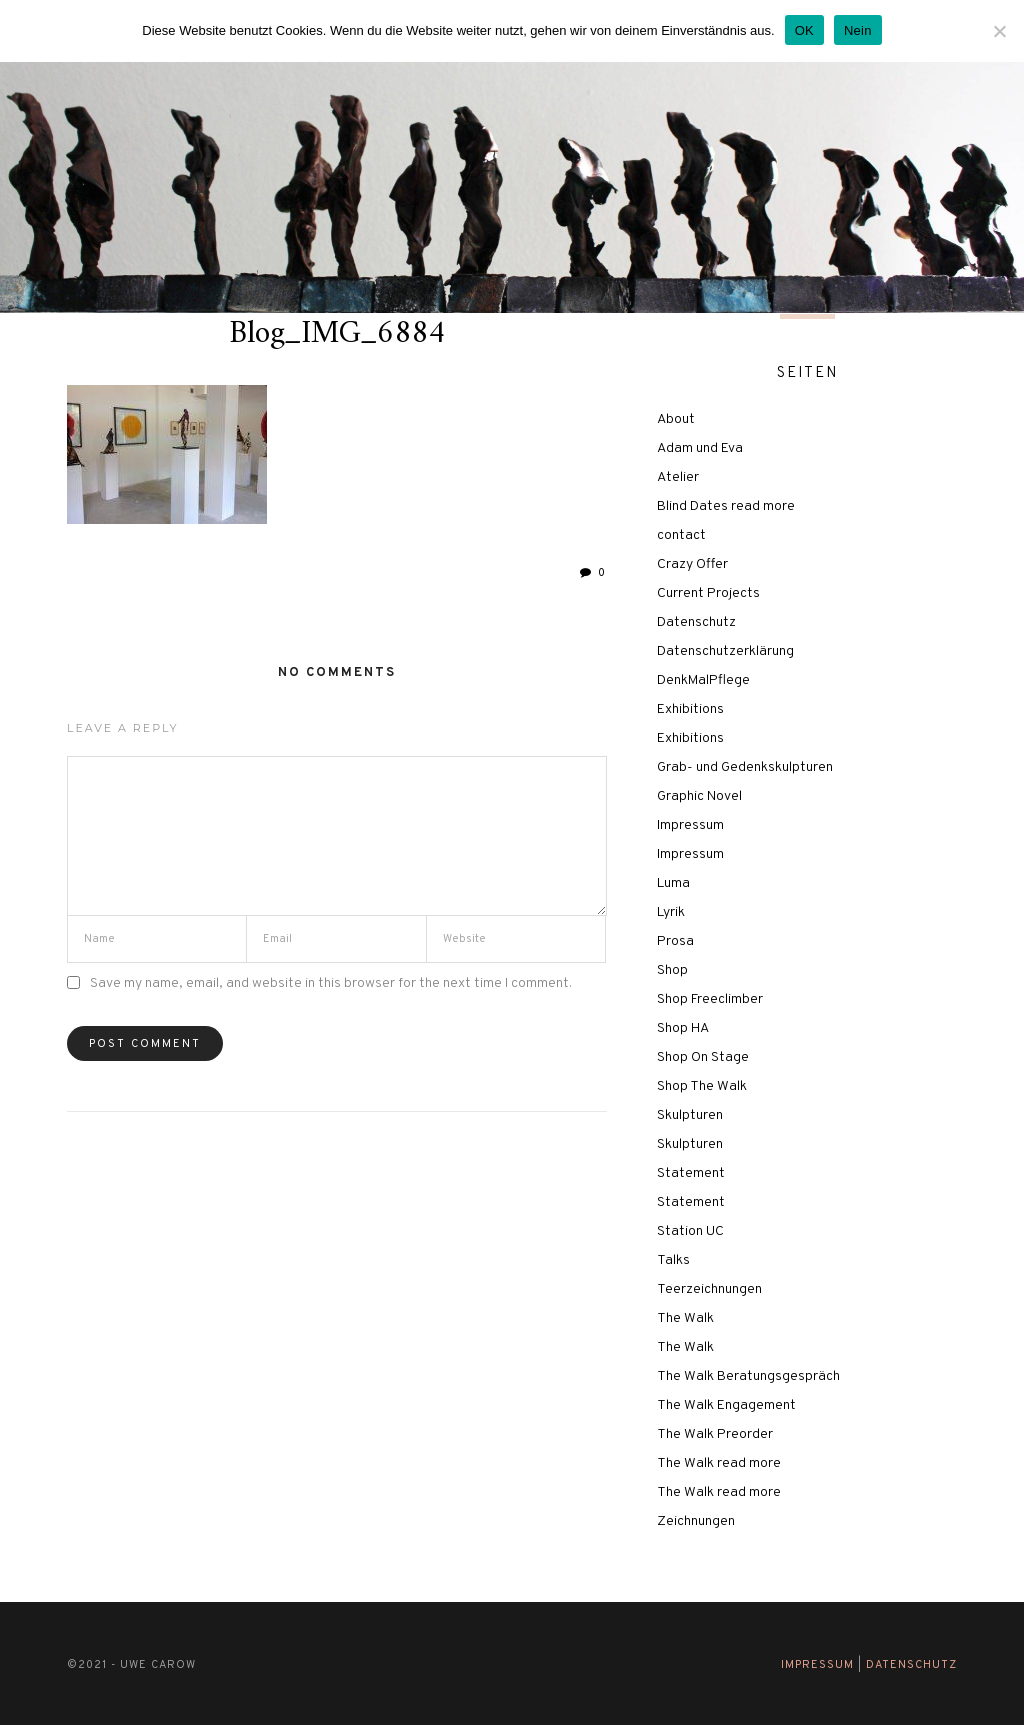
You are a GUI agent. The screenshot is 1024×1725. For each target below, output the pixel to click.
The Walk (685, 1318)
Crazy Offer (692, 564)
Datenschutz (696, 622)
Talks (673, 1260)
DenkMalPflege (703, 680)
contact (681, 535)
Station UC (690, 1231)
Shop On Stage (703, 1057)
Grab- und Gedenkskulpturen (745, 767)
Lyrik (671, 912)
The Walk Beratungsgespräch (748, 1376)
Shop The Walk (702, 1086)
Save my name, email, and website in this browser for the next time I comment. (331, 983)
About (676, 419)
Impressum (690, 825)
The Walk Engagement (726, 1405)
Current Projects (708, 593)
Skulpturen (690, 1115)
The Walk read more (719, 1463)
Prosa (675, 941)
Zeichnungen (696, 1521)
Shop (672, 970)
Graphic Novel (699, 796)
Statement (691, 1173)
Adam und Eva (700, 448)
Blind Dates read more (726, 506)
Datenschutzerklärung (725, 651)
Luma (673, 883)
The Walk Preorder (715, 1434)
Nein (858, 30)
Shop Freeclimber (710, 999)
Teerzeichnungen (709, 1289)
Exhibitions (690, 709)
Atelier (678, 477)
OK (804, 30)
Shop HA (683, 1028)
